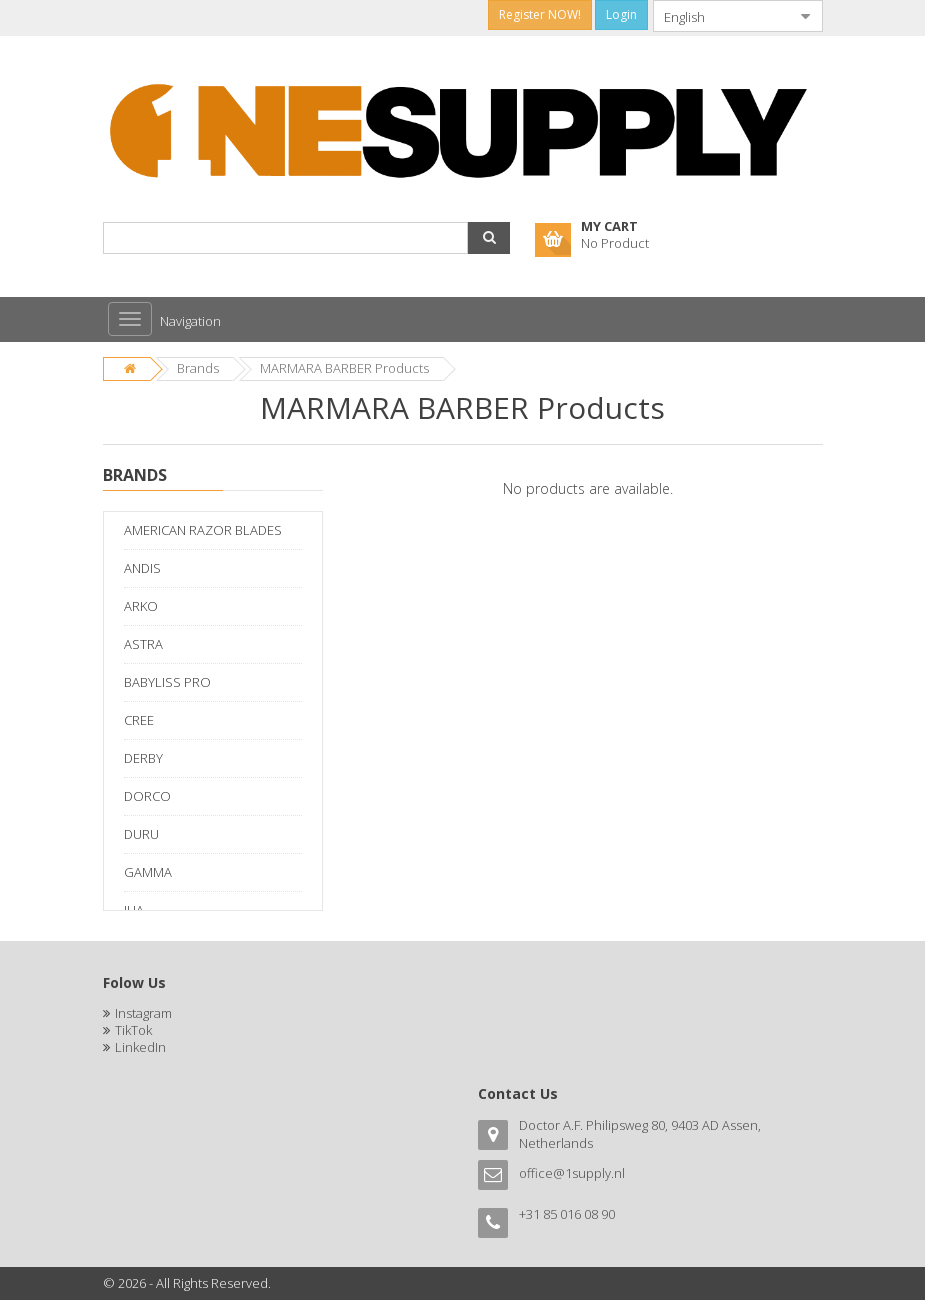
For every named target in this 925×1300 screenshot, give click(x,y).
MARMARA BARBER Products (344, 368)
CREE (139, 720)
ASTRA (143, 644)
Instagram (143, 1013)
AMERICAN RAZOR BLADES (203, 530)
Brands (198, 368)
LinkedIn (140, 1047)
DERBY (143, 758)
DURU (141, 834)
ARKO (141, 606)
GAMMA (148, 872)
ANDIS (142, 568)
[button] (489, 238)
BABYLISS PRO (167, 682)
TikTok (133, 1030)
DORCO (147, 796)
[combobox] (722, 16)
